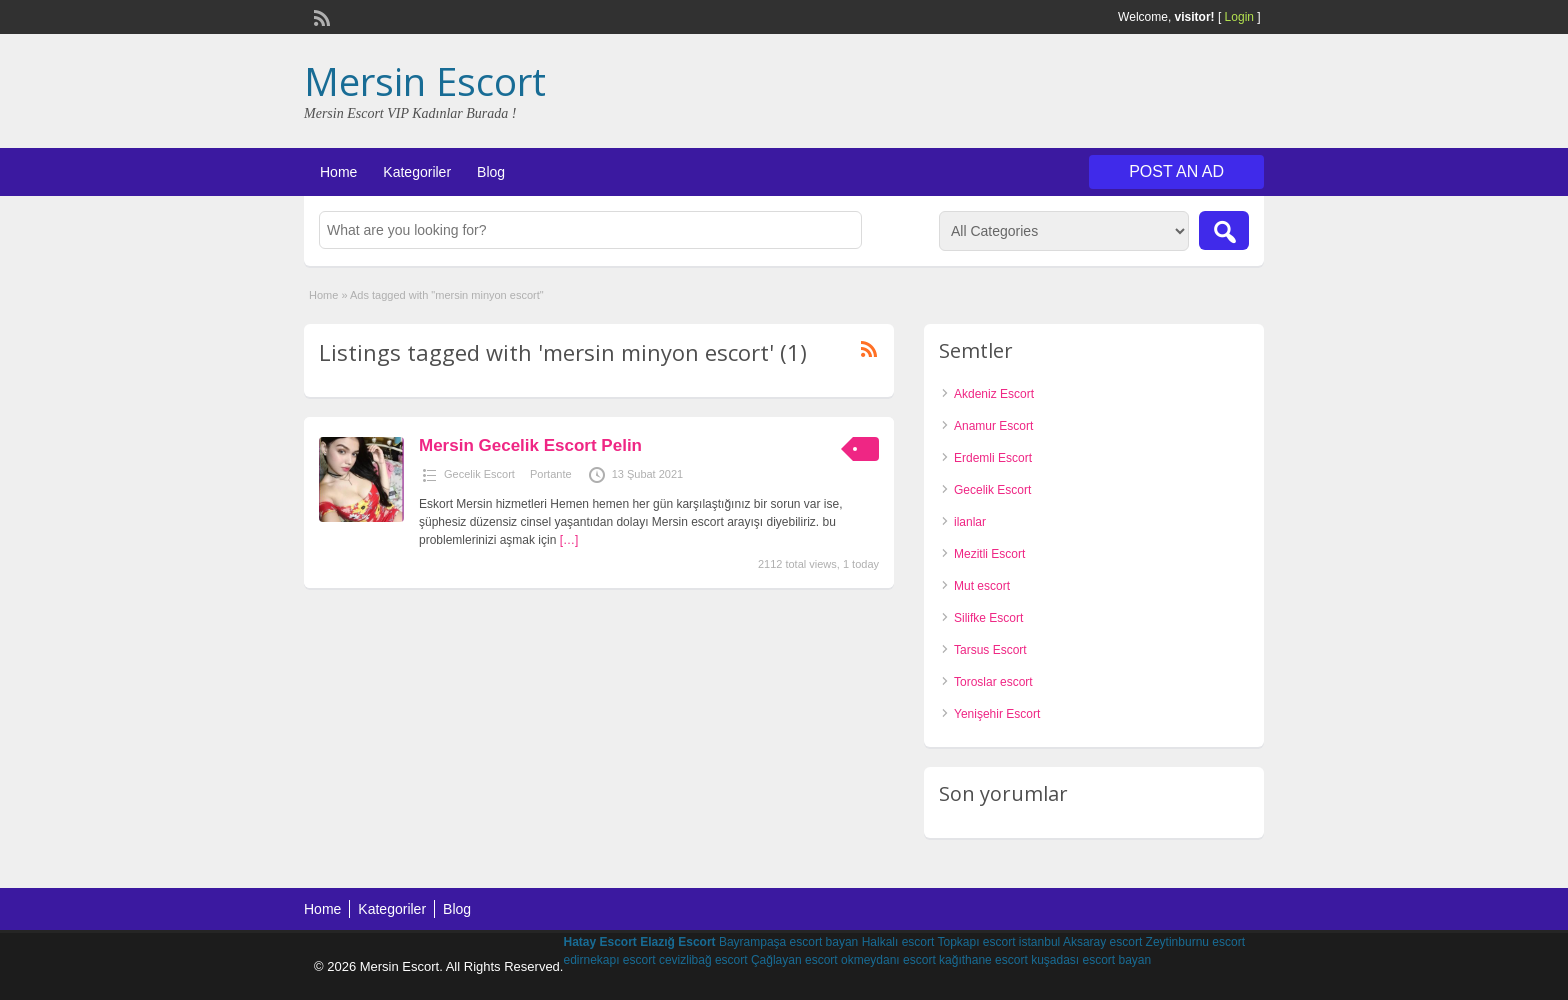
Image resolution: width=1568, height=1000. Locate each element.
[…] (569, 540)
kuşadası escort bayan (1091, 960)
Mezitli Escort (989, 554)
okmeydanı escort (888, 960)
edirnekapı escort (609, 960)
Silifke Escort (988, 618)
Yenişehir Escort (997, 714)
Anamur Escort (993, 426)
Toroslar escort (993, 682)
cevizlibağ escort (703, 960)
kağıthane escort (983, 960)
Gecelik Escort (479, 474)
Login (1239, 17)
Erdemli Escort (993, 458)
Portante (551, 474)
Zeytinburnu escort (1195, 942)
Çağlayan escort (794, 960)
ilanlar (970, 522)
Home (338, 172)
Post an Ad (1176, 171)
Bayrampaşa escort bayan (788, 942)
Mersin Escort (425, 81)
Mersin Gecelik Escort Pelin (530, 445)
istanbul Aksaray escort (1080, 942)
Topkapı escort (976, 942)
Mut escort (982, 586)
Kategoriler (417, 172)
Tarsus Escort (990, 650)
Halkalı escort (898, 942)
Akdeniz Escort (994, 394)
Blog (491, 172)
